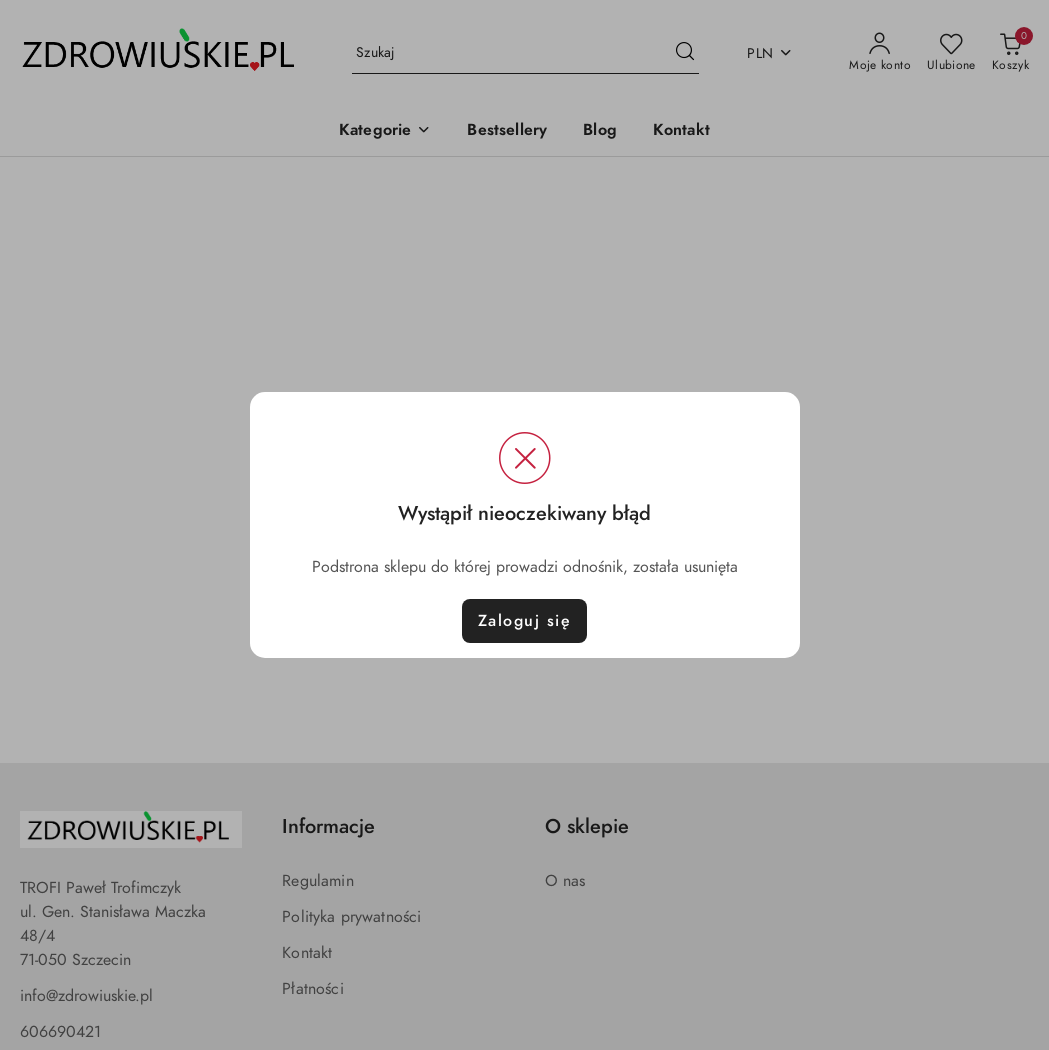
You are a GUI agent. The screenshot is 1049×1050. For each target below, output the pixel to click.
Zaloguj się (525, 621)
